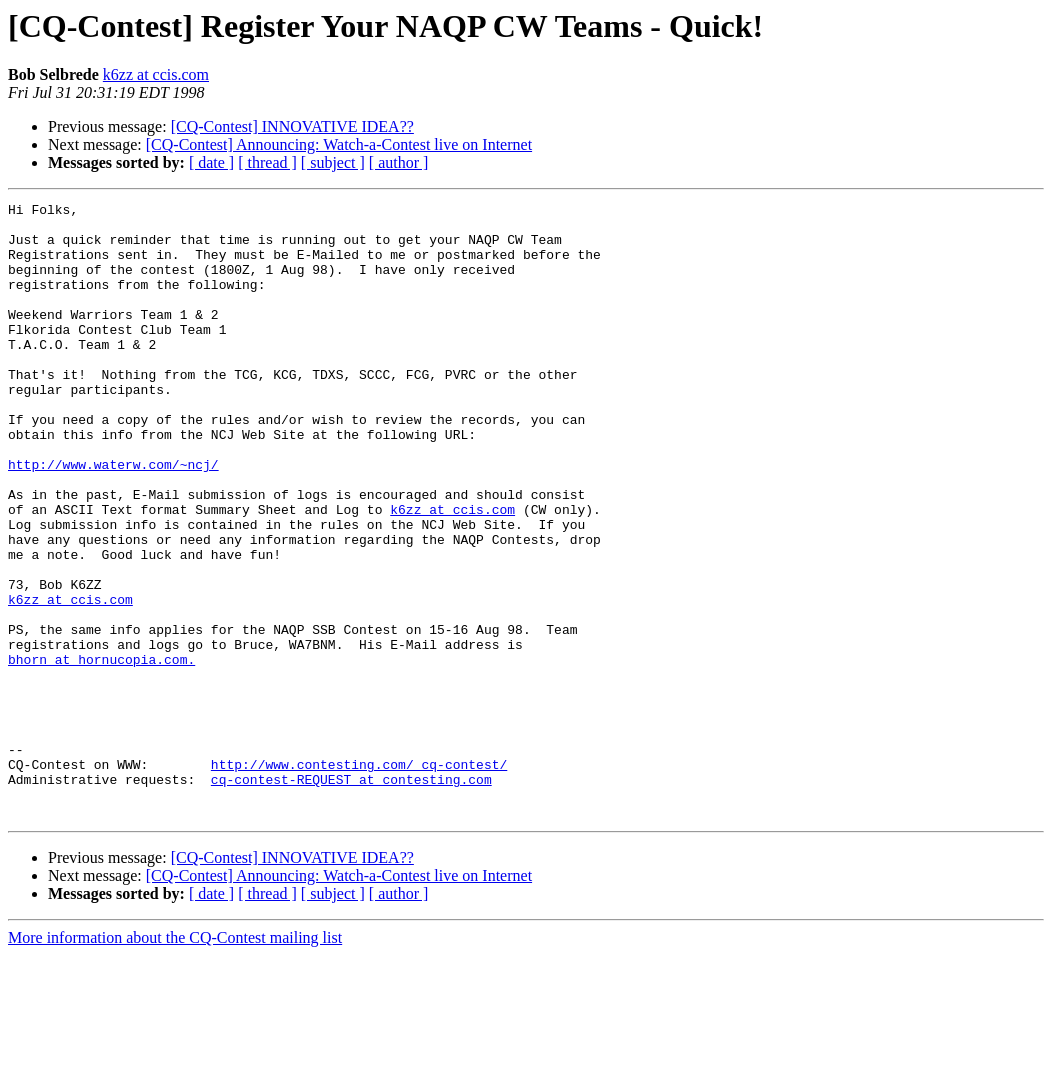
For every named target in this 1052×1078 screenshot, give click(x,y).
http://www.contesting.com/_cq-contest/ (359, 878)
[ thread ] (267, 162)
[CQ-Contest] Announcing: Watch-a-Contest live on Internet (339, 144)
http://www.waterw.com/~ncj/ (113, 518)
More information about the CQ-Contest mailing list (175, 1060)
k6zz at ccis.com (156, 74)
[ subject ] (333, 162)
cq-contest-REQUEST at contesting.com (351, 896)
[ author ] (399, 162)
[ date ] (211, 162)
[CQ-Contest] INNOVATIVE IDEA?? (292, 126)
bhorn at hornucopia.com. (101, 752)
